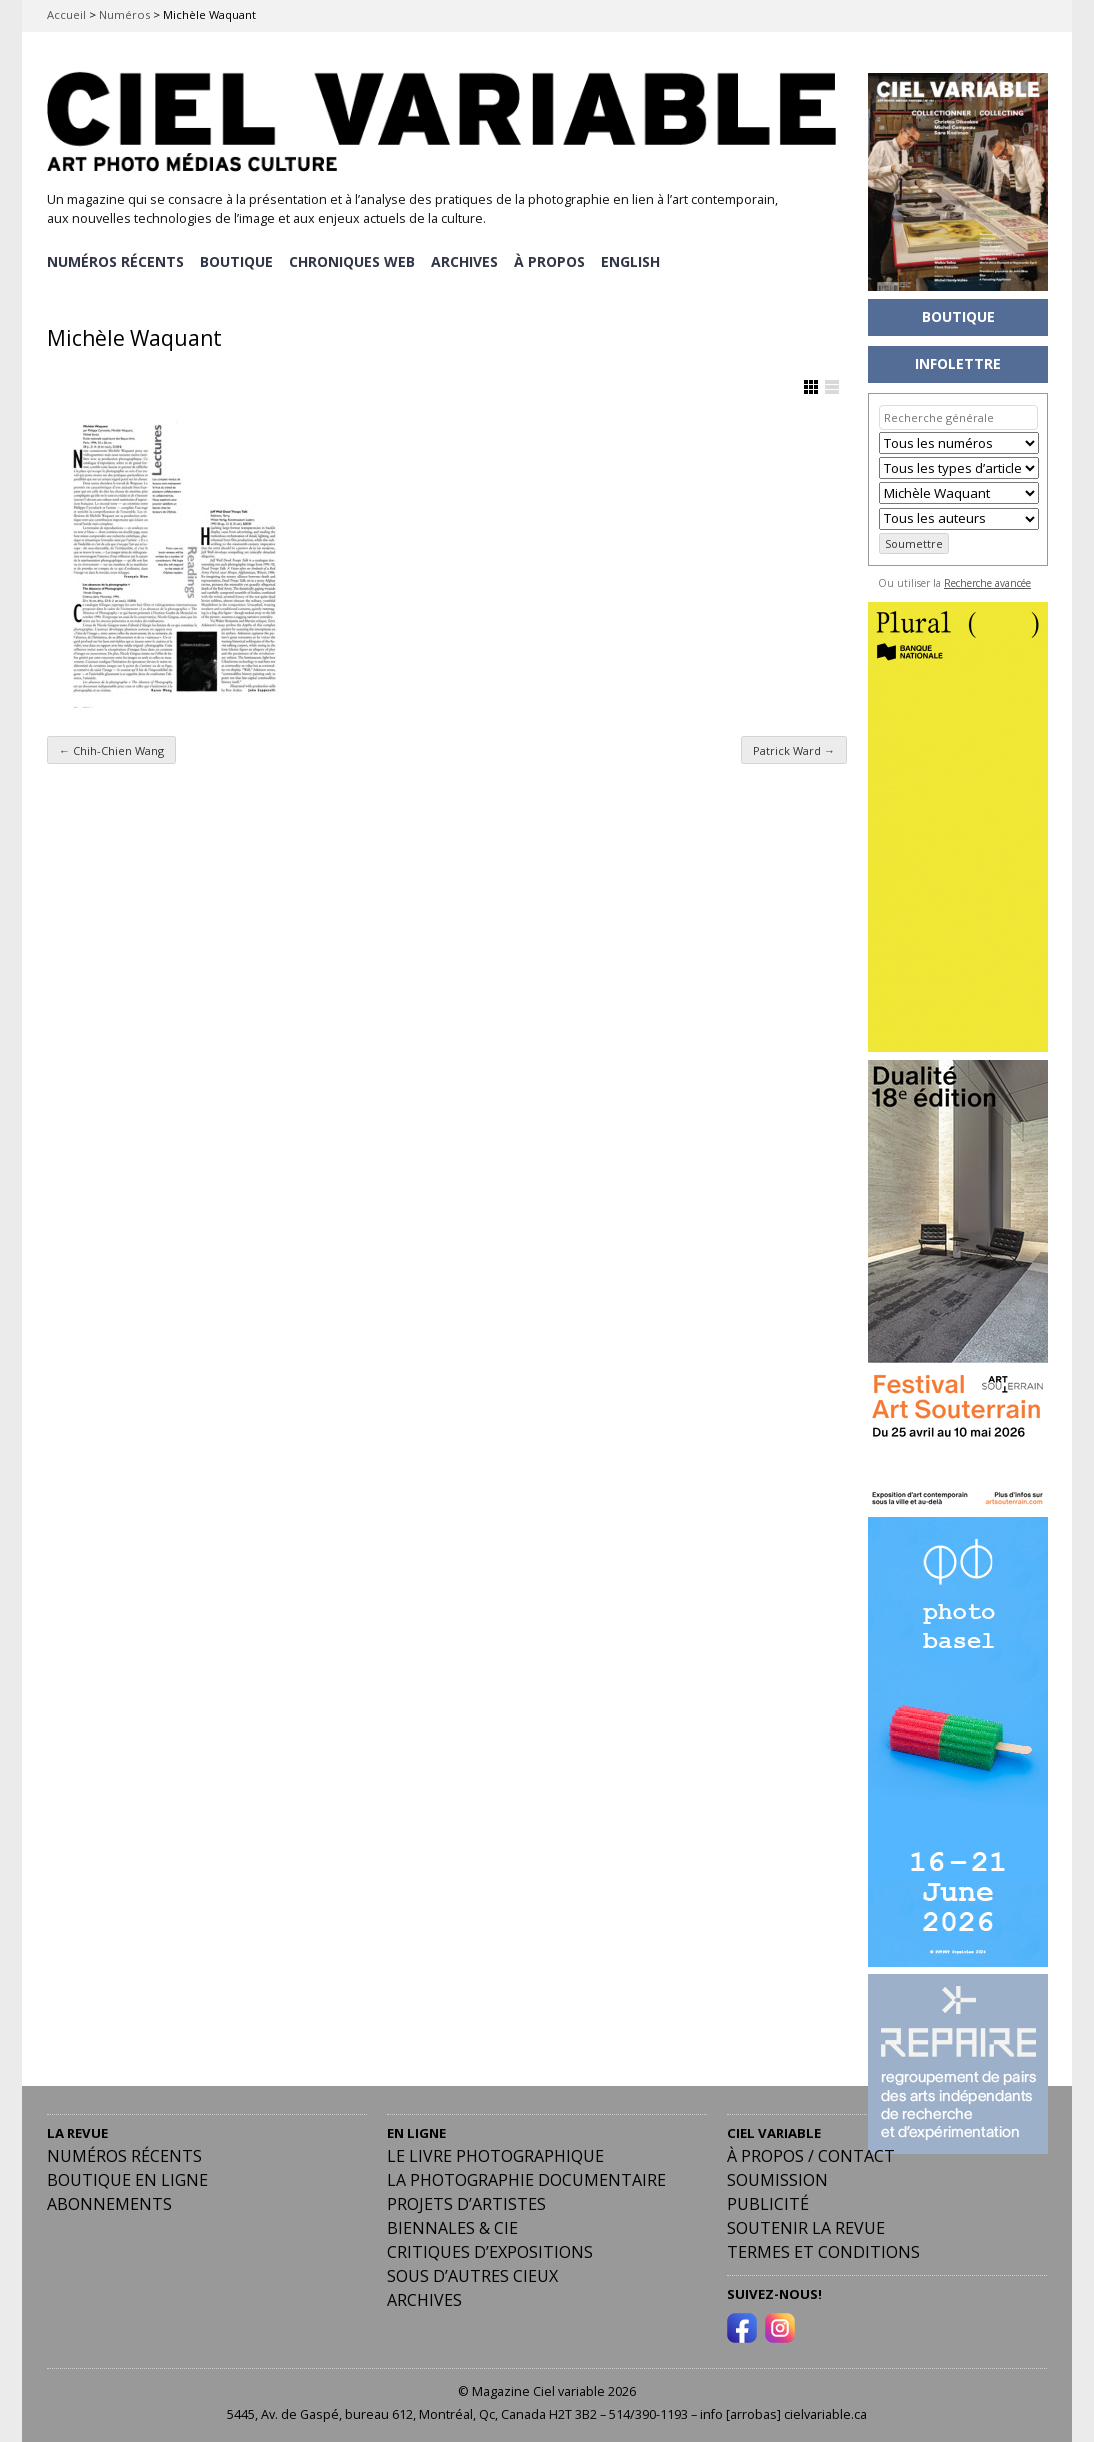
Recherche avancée (987, 583)
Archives (424, 2299)
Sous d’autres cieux (472, 2275)
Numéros (124, 14)
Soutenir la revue (806, 2227)
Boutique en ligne (127, 2179)
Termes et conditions (823, 2251)
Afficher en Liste (832, 386)
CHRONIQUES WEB (354, 260)
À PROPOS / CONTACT (811, 2155)
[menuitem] (635, 261)
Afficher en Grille (811, 386)
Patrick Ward (794, 748)
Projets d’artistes (466, 2203)
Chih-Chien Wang (111, 748)
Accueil (66, 14)
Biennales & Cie (452, 2227)
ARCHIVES (467, 260)
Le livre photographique (495, 2155)
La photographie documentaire (526, 2179)
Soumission (777, 2179)
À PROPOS (553, 260)
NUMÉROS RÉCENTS (115, 260)
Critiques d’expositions (490, 2251)
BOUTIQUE (237, 260)
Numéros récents (124, 2155)
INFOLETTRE (958, 363)
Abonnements (109, 2203)
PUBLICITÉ (768, 2203)
